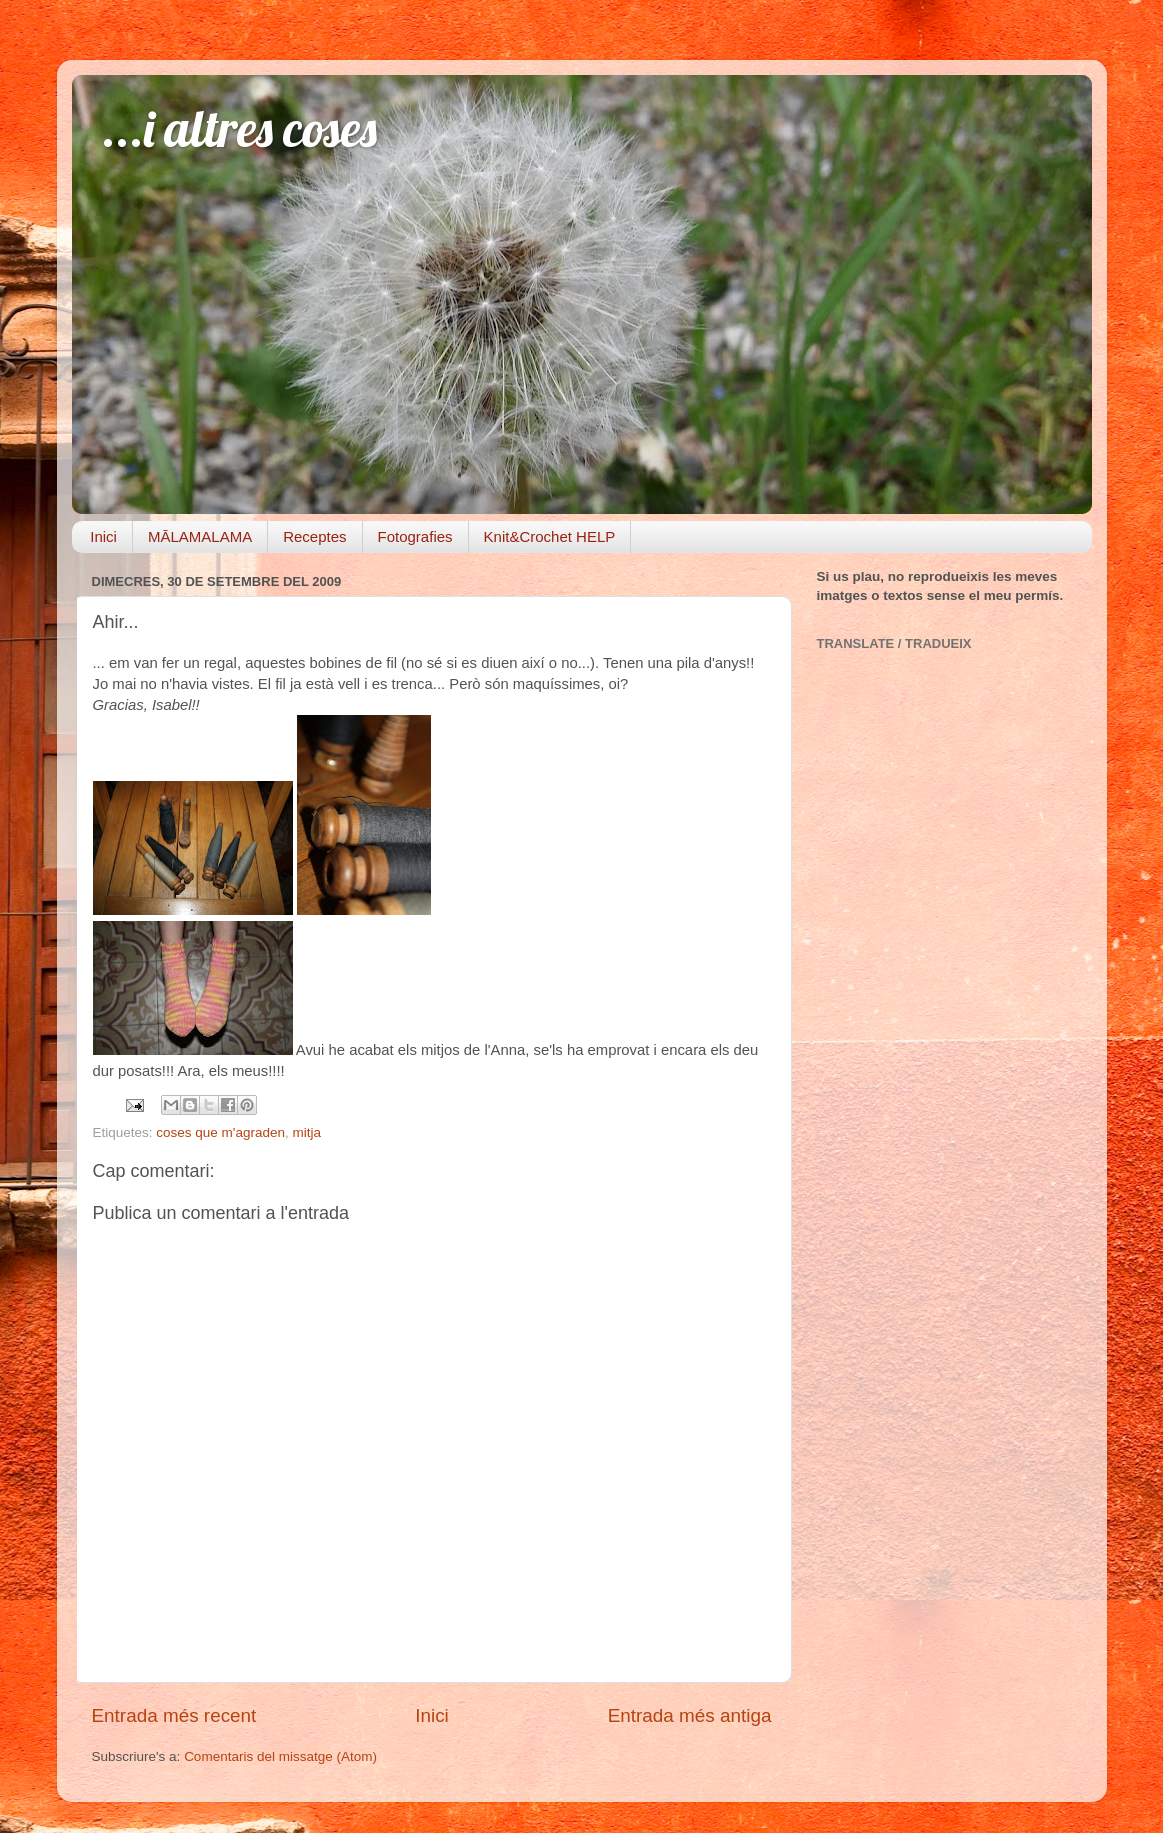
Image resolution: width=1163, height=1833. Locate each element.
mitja (306, 1132)
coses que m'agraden (220, 1132)
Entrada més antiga (690, 1715)
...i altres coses (239, 128)
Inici (103, 536)
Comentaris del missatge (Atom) (280, 1756)
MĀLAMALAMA (200, 536)
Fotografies (415, 536)
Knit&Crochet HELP (550, 536)
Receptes (314, 536)
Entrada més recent (174, 1715)
